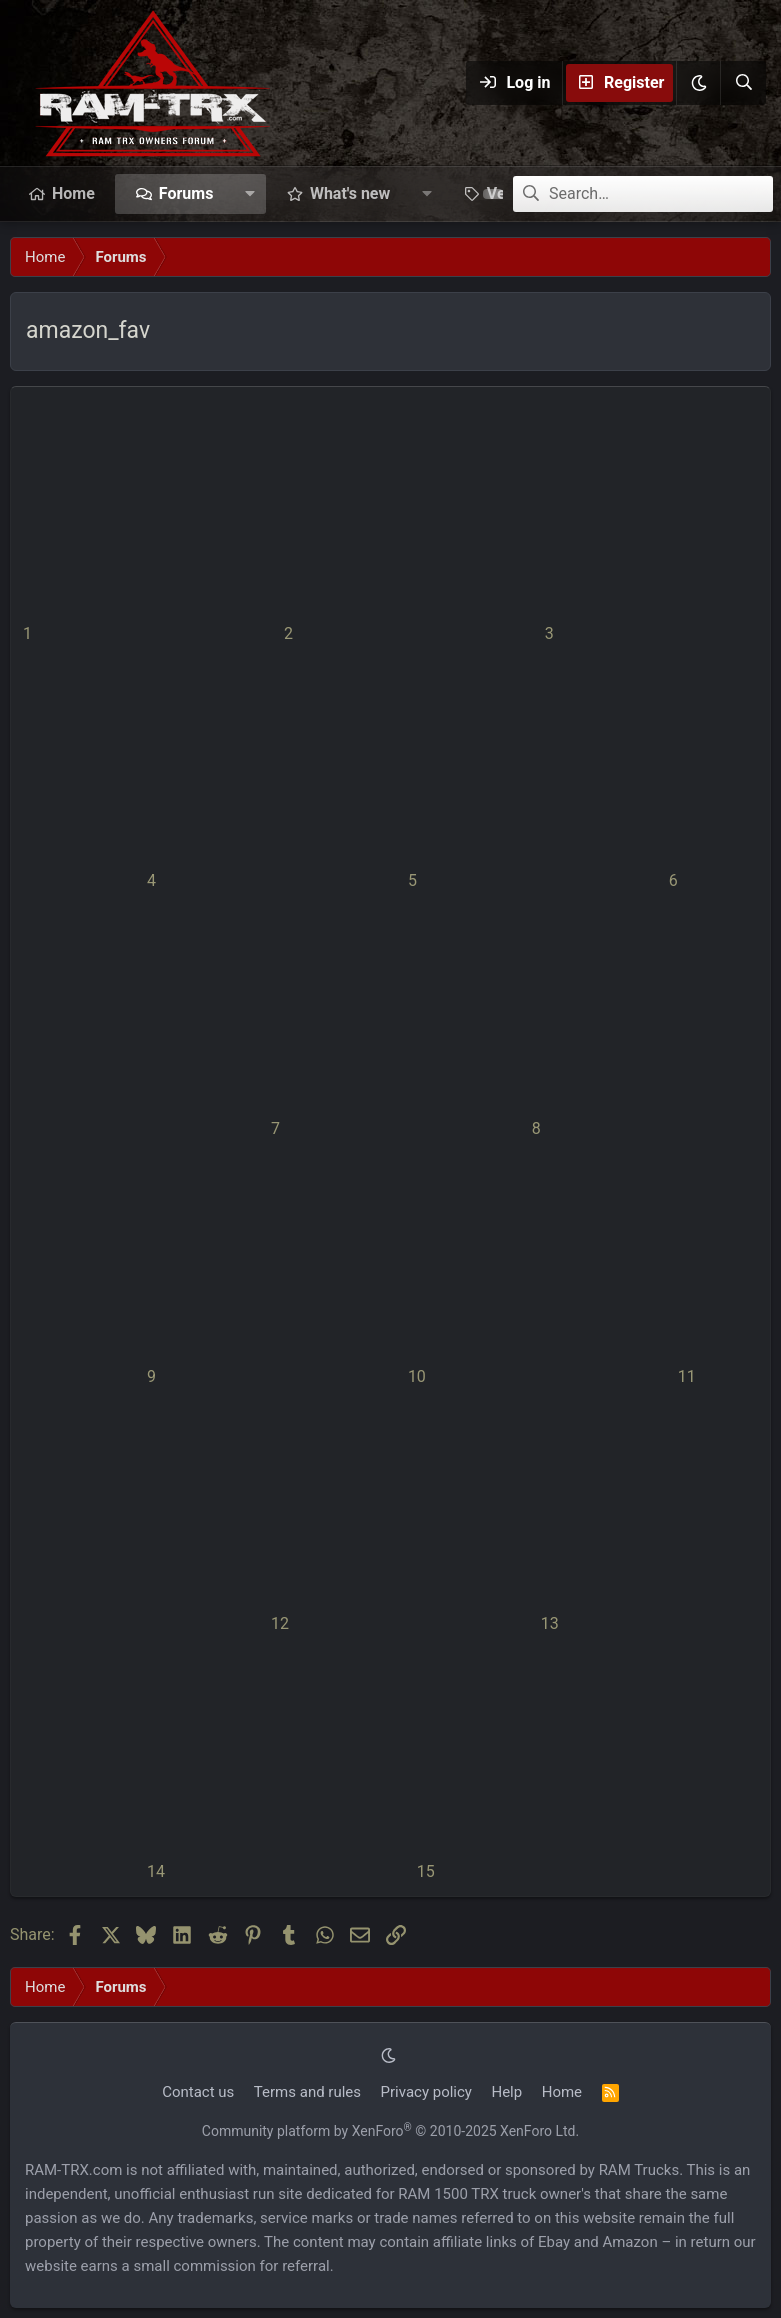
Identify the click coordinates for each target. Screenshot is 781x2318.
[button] (698, 83)
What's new (350, 193)
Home (73, 193)
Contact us (198, 2092)
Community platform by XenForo (390, 2131)
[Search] (743, 83)
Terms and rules (307, 2092)
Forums (186, 193)
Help (506, 2092)
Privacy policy (426, 2092)
